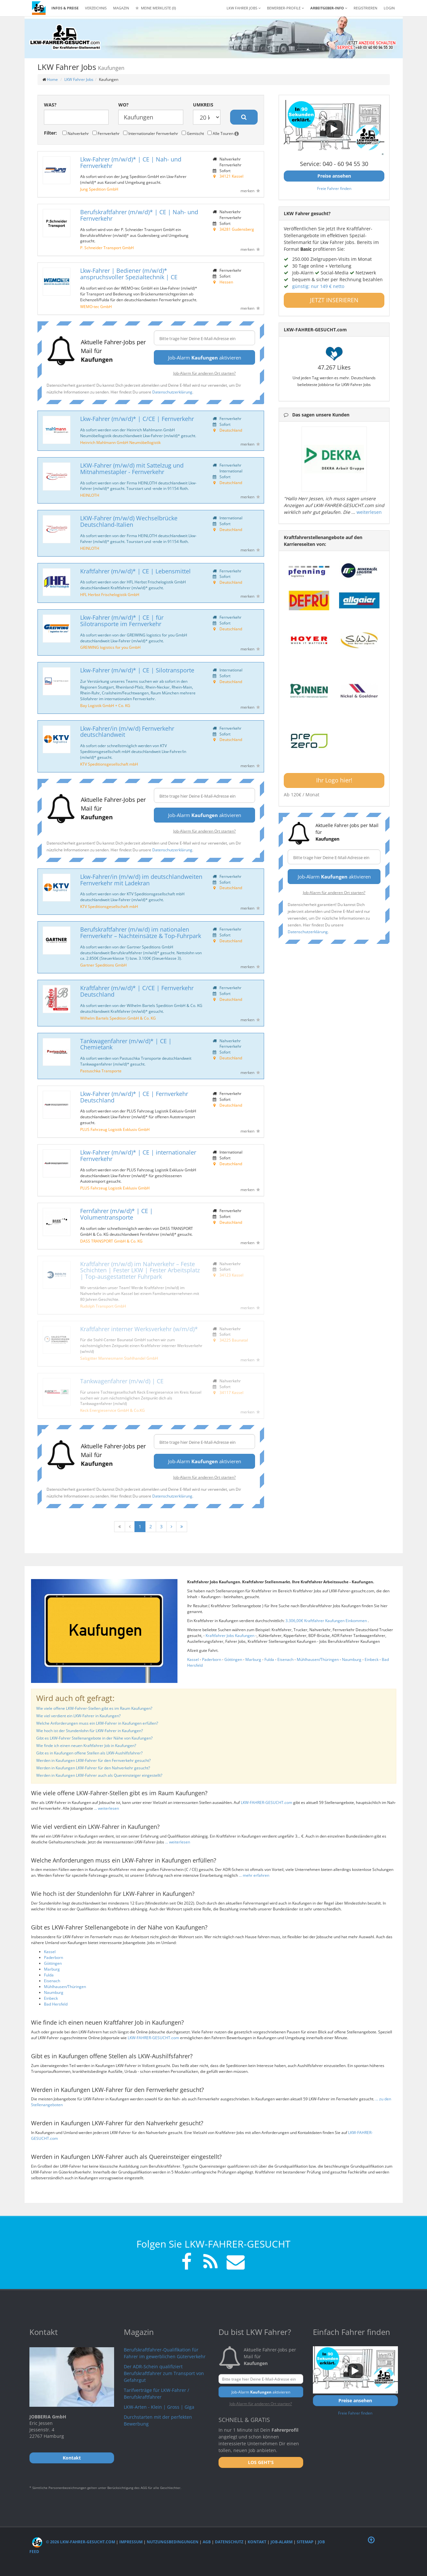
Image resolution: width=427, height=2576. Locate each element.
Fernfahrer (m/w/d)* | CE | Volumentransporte (116, 1214)
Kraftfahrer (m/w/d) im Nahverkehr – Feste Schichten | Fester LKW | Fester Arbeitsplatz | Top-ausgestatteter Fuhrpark (140, 1270)
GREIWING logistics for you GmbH (110, 647)
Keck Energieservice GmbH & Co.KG (112, 1410)
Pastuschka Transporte (101, 1070)
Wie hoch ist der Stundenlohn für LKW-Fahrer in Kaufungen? (89, 1730)
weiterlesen (369, 512)
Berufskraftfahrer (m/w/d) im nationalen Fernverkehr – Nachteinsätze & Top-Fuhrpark (140, 932)
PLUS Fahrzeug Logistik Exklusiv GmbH (115, 1129)
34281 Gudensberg (236, 229)
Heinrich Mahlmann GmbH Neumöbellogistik (120, 442)
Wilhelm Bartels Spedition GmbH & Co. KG (118, 1018)
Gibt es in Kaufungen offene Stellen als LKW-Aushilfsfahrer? (89, 1753)
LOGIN (389, 8)
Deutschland (230, 430)
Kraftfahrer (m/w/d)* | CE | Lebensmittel (135, 571)
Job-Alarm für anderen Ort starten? (204, 373)
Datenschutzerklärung (172, 391)
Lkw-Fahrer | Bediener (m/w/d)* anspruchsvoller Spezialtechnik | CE (128, 274)
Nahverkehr (75, 133)
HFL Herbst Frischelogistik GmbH (109, 594)
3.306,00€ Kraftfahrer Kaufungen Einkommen (326, 1620)
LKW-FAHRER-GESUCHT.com (266, 1802)
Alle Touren (223, 133)
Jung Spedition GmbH (99, 189)
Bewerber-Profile (285, 8)
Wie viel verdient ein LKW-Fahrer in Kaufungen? (78, 1716)
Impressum (131, 2542)
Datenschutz (229, 2542)
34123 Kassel (231, 1274)
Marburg (253, 1659)
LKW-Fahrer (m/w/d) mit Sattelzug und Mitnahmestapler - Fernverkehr (132, 468)
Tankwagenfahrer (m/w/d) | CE (122, 1381)
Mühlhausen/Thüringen (318, 1659)
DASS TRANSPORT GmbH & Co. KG (111, 1241)
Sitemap (305, 2542)
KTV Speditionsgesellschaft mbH (109, 764)
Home (52, 79)
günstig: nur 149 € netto (318, 286)
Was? (50, 105)
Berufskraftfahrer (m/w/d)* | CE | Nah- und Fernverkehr (139, 215)
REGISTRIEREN (365, 8)
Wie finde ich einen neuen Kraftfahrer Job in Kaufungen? (86, 1745)
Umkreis (203, 105)
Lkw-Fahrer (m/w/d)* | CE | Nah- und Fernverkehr (130, 162)
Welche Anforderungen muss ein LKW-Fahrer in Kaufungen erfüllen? (97, 1723)
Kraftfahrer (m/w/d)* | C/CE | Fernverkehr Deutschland (137, 991)
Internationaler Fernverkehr (150, 133)
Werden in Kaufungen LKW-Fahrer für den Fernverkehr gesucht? (93, 1760)
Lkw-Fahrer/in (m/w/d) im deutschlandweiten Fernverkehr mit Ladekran (141, 880)
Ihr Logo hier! (334, 780)
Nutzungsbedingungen (172, 2542)
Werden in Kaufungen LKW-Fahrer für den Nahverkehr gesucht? (93, 1768)
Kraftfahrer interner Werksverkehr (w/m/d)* (139, 1329)
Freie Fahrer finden (334, 188)
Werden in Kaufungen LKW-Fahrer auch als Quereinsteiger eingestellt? (99, 1775)
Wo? (123, 105)
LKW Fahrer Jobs (78, 79)
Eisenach (285, 1659)
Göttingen (233, 1659)
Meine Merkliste (155, 8)
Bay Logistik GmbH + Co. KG (105, 705)
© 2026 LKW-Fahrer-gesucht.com (73, 2542)
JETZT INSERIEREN (334, 300)
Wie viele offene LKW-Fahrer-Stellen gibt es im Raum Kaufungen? (94, 1708)
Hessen (226, 281)
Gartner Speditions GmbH (103, 964)
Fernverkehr (106, 133)
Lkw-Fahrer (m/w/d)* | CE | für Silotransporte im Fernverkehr (122, 621)
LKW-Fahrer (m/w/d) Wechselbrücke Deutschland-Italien (128, 521)
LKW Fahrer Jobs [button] (244, 8)
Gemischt (193, 133)
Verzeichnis (96, 8)
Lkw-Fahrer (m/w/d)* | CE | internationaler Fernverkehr (138, 1155)
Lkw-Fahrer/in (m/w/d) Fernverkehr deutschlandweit (127, 731)
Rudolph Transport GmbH (103, 1306)
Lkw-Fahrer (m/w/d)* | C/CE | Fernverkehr (137, 419)
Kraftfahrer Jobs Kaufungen (230, 1635)
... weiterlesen (106, 1808)
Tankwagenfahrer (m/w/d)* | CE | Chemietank (126, 1044)
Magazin (121, 8)
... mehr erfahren (254, 1875)
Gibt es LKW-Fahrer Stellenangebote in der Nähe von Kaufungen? (94, 1738)
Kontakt (257, 2542)
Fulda (269, 1659)
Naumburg (351, 1659)
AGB (207, 2542)
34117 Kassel (231, 1392)
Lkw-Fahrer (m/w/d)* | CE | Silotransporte (137, 670)
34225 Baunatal (233, 1340)
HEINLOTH (89, 495)
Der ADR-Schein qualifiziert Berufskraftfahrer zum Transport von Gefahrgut (164, 2373)
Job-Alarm (282, 2542)
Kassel (193, 1659)
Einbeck (372, 1659)
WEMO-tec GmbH (96, 306)
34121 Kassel (231, 176)
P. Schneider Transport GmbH (107, 247)
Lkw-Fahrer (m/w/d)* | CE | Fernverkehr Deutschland (134, 1097)
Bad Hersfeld (56, 2004)
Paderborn (211, 1659)
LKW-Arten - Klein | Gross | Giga (159, 2407)
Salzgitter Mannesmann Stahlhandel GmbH (119, 1358)
